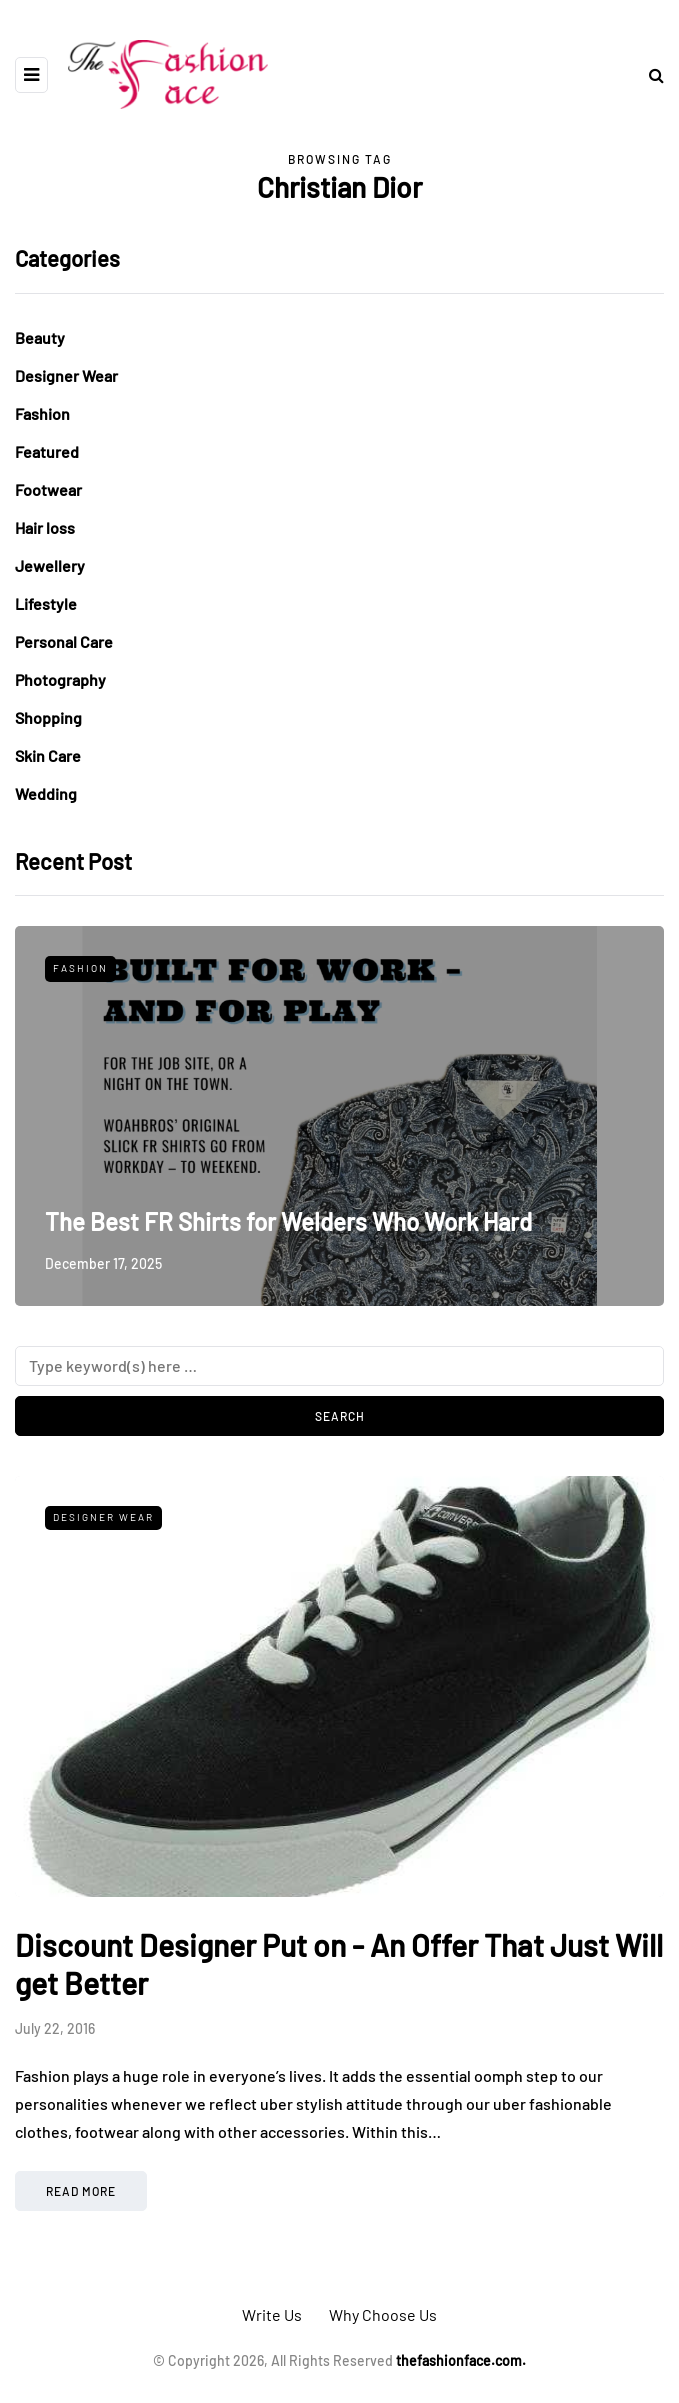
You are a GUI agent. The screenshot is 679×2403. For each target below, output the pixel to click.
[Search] (339, 1366)
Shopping (48, 717)
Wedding (46, 793)
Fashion (42, 413)
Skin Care (48, 755)
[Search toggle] (649, 74)
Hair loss (45, 527)
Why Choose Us (383, 2314)
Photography (60, 679)
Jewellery (50, 565)
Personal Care (64, 641)
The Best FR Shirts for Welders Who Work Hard (288, 1221)
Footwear (48, 489)
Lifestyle (46, 603)
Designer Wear (66, 375)
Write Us (272, 2314)
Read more (81, 2191)
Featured (47, 451)
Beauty (40, 337)
